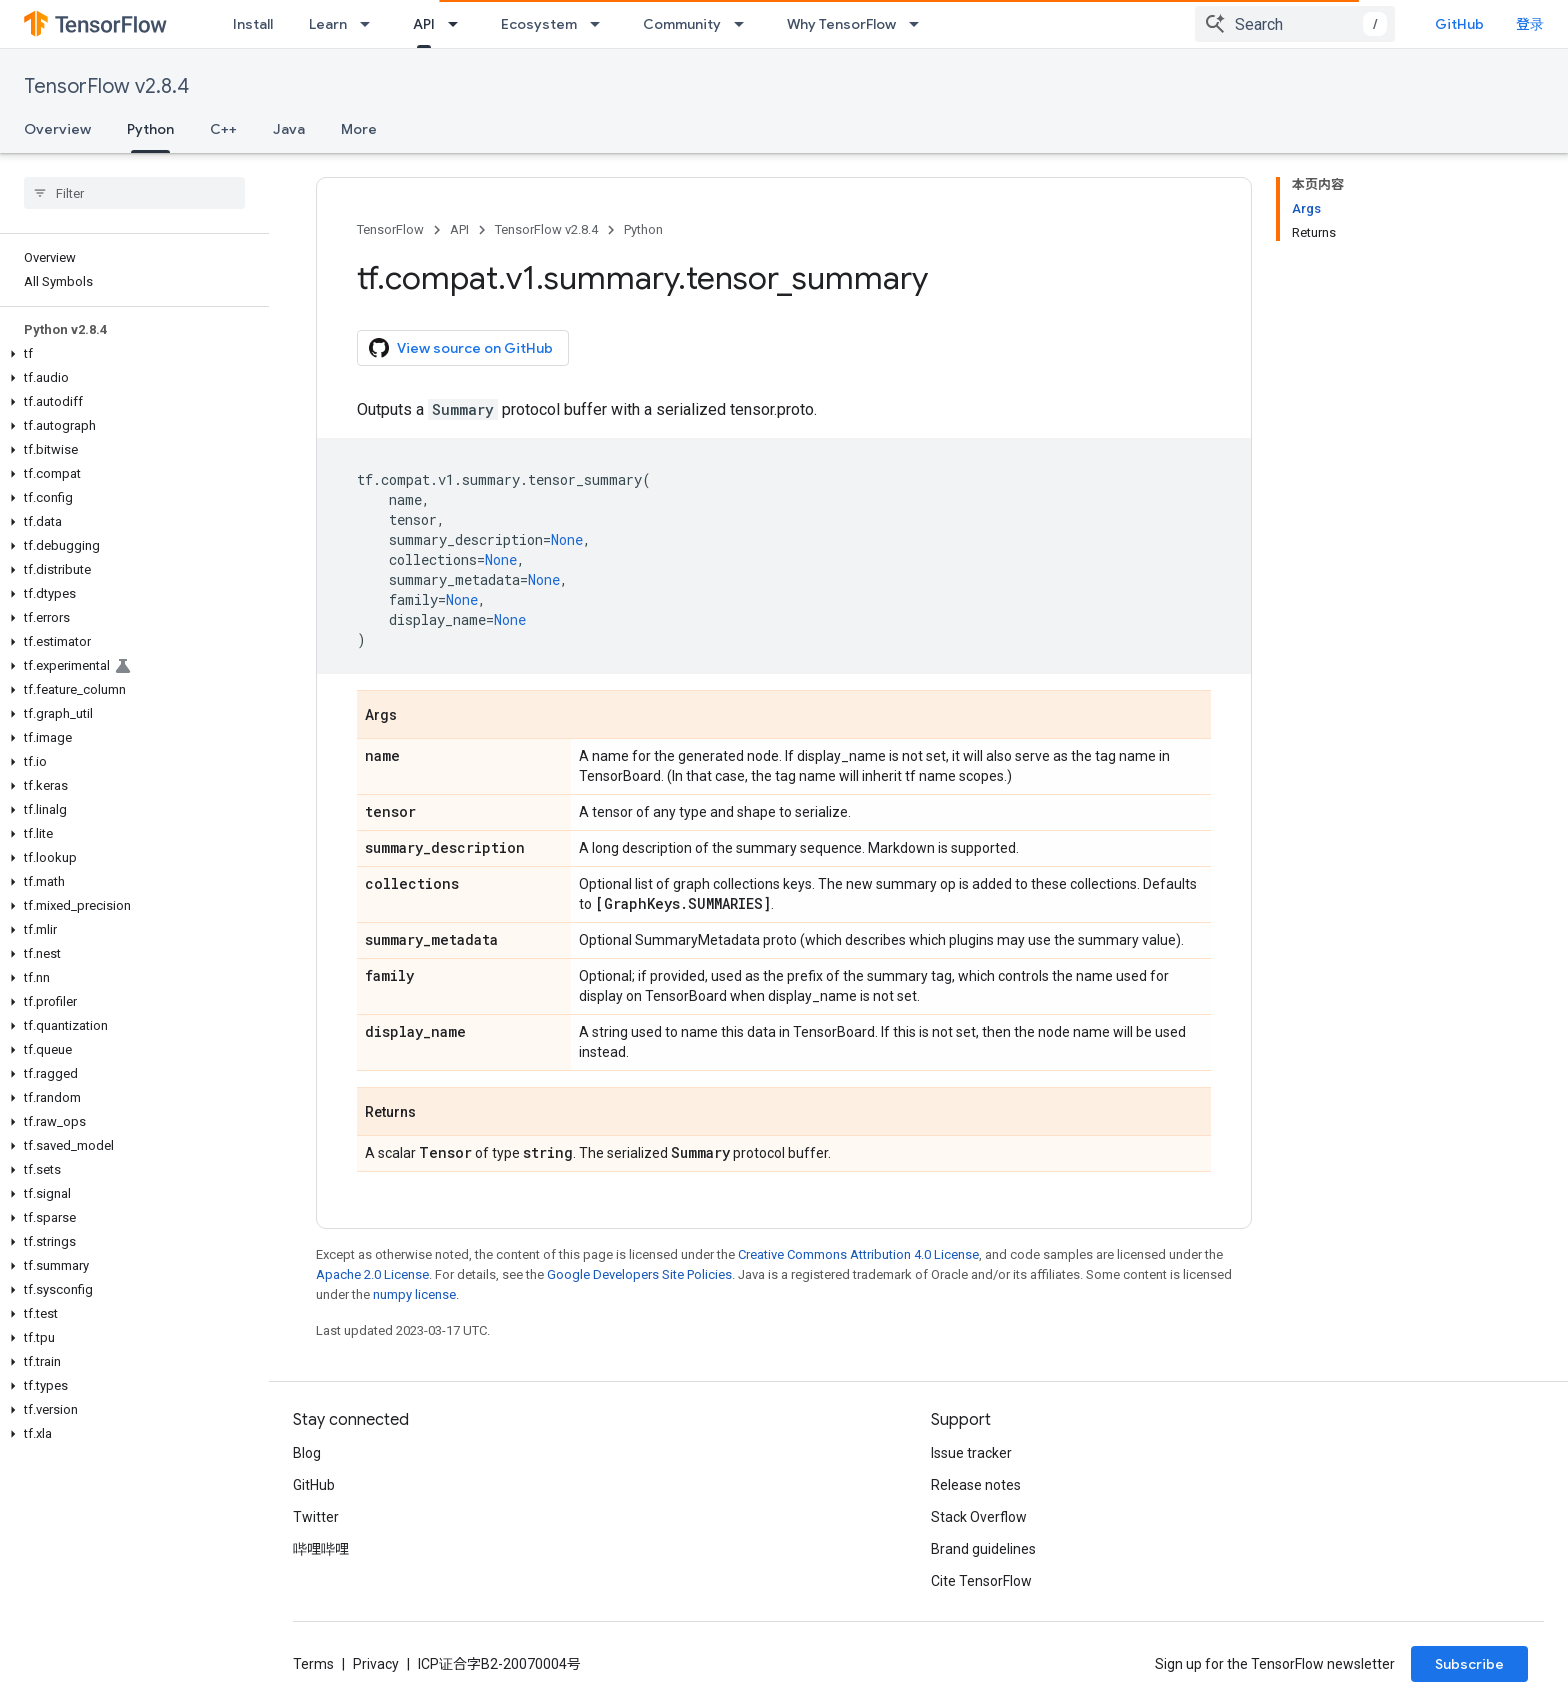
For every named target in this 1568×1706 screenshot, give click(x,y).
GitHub (1459, 24)
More (359, 129)
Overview (57, 129)
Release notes (976, 1485)
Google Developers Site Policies (639, 1274)
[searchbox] (134, 193)
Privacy (376, 1664)
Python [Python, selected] (150, 129)
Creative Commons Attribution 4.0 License (858, 1254)
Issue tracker (971, 1453)
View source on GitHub (461, 348)
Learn (328, 24)
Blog (307, 1453)
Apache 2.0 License (372, 1274)
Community (682, 24)
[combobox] (1295, 24)
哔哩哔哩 (321, 1549)
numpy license (414, 1294)
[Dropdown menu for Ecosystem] (601, 24)
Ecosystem (539, 24)
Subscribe (1469, 1664)
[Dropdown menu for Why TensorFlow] (920, 24)
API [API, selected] (424, 24)
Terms (313, 1664)
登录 (1530, 24)
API (459, 229)
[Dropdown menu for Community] (745, 24)
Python (643, 229)
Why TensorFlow (841, 24)
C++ (223, 129)
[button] (130, 354)
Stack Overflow (979, 1517)
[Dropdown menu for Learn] (371, 24)
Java (289, 129)
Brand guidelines (983, 1549)
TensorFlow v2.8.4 (106, 86)
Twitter (316, 1517)
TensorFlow (390, 229)
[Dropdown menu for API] (459, 24)
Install (253, 24)
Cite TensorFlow (981, 1581)
